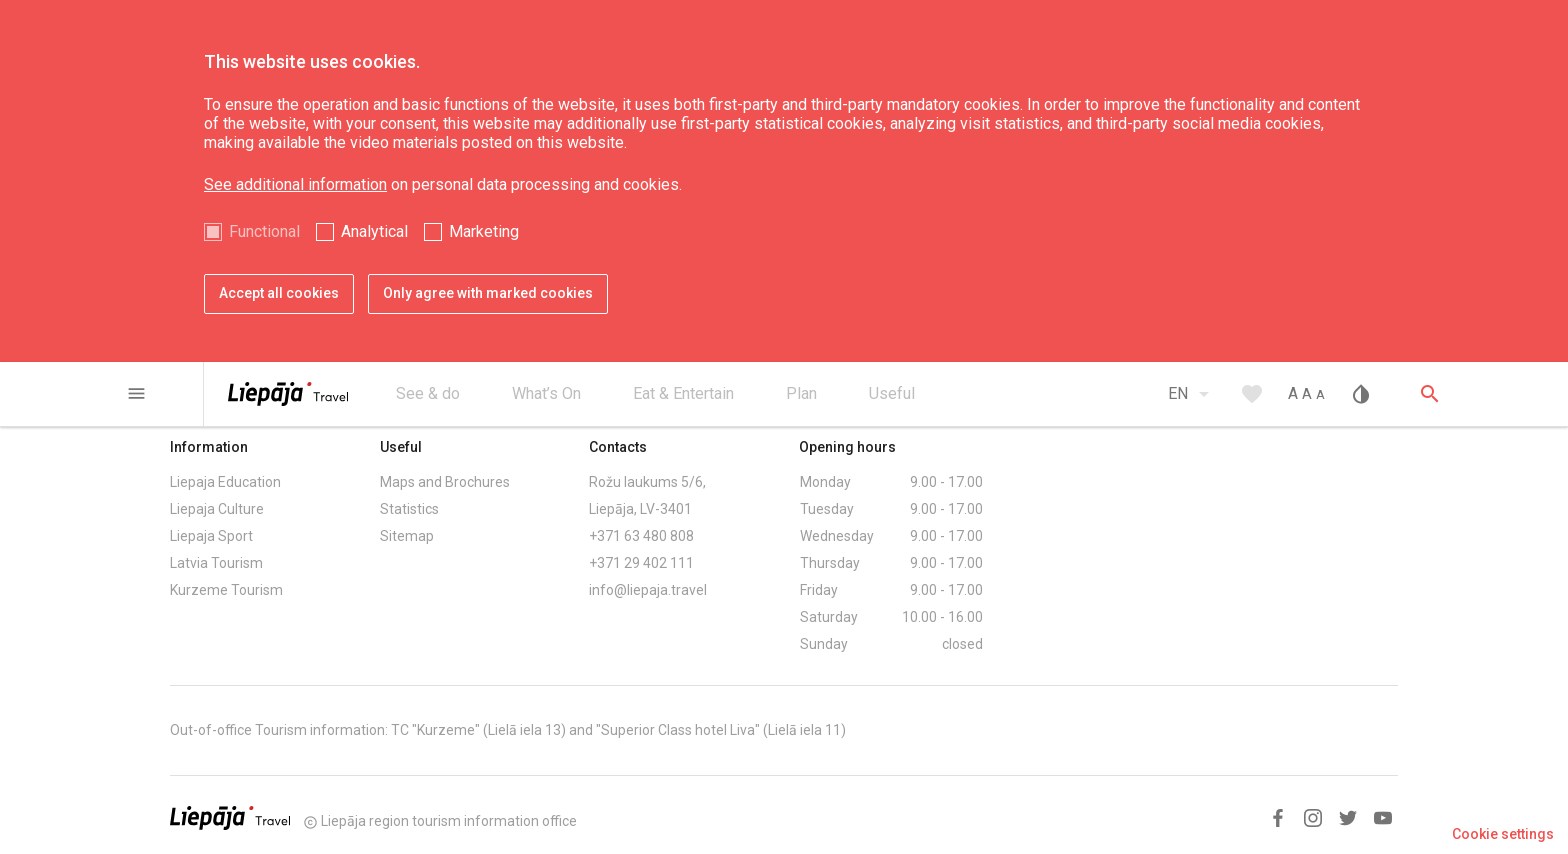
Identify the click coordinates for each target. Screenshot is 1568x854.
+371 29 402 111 (641, 563)
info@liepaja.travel (648, 590)
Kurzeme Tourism (226, 590)
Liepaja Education (225, 482)
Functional (264, 231)
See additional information (295, 184)
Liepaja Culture (217, 509)
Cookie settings (1503, 834)
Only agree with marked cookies (488, 293)
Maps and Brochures (445, 482)
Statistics (409, 509)
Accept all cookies (279, 293)
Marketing (484, 231)
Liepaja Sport (211, 536)
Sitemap (407, 536)
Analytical (374, 231)
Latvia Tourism (216, 563)
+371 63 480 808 (641, 536)
